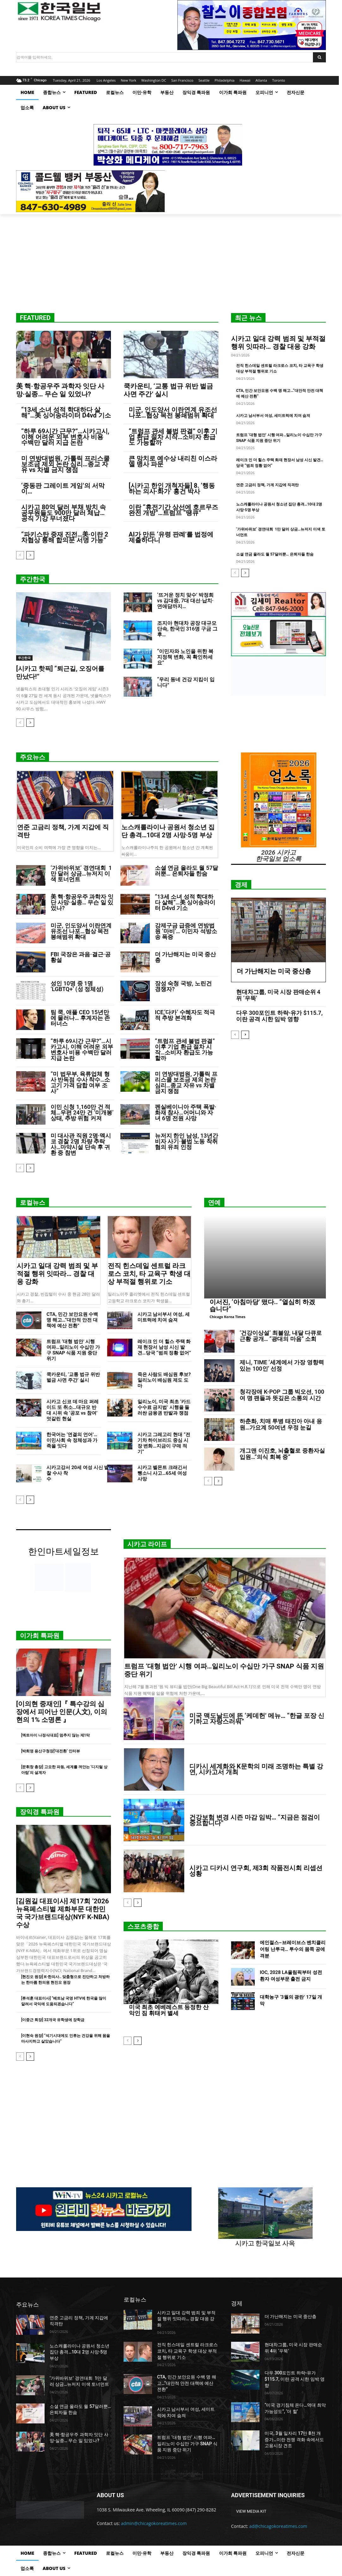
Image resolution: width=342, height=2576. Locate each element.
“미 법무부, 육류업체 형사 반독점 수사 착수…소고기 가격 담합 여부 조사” (80, 1082)
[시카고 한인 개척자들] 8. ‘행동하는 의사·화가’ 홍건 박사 (172, 488)
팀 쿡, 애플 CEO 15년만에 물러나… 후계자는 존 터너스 (80, 1018)
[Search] (319, 57)
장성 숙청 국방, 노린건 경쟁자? (183, 986)
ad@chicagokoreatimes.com (278, 2526)
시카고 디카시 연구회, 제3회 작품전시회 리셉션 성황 (255, 1870)
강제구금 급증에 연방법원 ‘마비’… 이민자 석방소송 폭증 (186, 931)
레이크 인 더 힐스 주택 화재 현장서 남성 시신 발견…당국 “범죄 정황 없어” (164, 1347)
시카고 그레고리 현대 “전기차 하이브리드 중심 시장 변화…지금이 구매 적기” (163, 1443)
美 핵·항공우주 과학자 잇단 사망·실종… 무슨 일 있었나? (60, 390)
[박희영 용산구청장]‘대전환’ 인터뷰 (50, 1751)
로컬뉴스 (32, 1202)
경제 (241, 885)
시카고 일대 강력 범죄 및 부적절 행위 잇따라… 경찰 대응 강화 (278, 342)
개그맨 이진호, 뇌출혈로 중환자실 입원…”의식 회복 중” (282, 1453)
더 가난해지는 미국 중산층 (185, 957)
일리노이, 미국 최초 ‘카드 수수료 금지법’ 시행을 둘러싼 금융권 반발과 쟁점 (164, 1407)
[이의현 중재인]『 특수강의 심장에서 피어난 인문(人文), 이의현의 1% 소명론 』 (61, 1712)
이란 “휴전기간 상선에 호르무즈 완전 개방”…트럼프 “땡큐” (173, 510)
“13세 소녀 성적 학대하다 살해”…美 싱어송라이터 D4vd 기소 (66, 412)
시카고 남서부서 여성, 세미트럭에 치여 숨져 (273, 415)
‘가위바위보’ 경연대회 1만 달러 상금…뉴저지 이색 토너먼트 (81, 873)
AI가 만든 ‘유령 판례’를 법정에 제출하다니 (171, 537)
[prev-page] (20, 555)
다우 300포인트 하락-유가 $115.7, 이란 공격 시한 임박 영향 (279, 1015)
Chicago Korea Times (227, 1316)
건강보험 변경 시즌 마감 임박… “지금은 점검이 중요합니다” (254, 1820)
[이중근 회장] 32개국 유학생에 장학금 (52, 2020)
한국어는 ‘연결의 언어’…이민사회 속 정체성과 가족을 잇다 (71, 1440)
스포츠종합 (143, 1926)
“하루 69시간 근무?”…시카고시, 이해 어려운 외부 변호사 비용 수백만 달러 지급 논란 (65, 436)
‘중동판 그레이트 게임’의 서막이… (63, 488)
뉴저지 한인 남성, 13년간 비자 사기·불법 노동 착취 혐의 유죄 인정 (186, 1141)
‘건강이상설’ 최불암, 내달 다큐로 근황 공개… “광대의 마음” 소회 (281, 1335)
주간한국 (32, 579)
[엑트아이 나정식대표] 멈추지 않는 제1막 (55, 1735)
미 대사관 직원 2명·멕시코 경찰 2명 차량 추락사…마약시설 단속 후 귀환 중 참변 (81, 1144)
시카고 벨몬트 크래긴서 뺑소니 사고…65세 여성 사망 (162, 1473)
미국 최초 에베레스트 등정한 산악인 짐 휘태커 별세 (169, 2010)
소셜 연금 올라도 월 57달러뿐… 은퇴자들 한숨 (275, 554)
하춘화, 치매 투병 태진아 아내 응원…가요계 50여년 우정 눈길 (281, 1424)
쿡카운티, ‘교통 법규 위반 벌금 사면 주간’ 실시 (73, 1377)
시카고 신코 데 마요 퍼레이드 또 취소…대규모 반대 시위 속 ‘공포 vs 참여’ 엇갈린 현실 (72, 1410)
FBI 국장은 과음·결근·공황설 (81, 957)
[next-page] (30, 555)
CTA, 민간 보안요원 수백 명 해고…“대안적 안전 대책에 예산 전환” (72, 1320)
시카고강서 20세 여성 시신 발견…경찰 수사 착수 (85, 1476)
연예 (214, 1202)
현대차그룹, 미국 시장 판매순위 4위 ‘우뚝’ (278, 995)
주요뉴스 (32, 757)
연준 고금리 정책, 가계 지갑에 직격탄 (267, 485)
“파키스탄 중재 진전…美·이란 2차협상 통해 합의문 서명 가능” (64, 537)
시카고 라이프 (147, 1544)
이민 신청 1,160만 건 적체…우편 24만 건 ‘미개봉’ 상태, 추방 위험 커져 (82, 1112)
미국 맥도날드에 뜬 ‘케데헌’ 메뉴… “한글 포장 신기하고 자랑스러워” (256, 1718)
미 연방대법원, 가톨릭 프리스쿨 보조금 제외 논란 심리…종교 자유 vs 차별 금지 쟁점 (65, 464)
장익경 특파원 (39, 1812)
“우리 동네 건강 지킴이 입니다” (186, 682)
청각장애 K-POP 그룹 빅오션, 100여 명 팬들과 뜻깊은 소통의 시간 (282, 1394)
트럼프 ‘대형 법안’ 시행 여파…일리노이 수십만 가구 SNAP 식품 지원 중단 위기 (73, 1350)
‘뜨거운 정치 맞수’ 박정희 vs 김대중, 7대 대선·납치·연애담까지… (185, 600)
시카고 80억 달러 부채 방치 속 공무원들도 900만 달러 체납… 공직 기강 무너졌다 (63, 512)
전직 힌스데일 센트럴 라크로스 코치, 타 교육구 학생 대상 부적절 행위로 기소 (149, 1273)
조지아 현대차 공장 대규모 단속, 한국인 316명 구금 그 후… (187, 629)
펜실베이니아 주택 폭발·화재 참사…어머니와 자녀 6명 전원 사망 (185, 1112)
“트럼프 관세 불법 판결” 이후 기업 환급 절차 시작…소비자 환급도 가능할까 (173, 436)
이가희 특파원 (39, 1635)
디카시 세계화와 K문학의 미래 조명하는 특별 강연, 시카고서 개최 (256, 1769)
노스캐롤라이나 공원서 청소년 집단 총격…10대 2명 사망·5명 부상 (168, 831)
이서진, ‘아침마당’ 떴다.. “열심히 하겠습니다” (262, 1305)
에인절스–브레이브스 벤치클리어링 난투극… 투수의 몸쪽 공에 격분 (293, 1949)
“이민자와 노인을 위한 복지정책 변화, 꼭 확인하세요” (185, 657)
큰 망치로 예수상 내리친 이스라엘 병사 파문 (173, 461)
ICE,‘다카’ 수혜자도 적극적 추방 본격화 (185, 1015)
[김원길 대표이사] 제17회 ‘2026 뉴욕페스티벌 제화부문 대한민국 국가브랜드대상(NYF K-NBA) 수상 (62, 1913)
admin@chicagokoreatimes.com (154, 2523)
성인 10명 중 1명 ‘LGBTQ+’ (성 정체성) (77, 986)
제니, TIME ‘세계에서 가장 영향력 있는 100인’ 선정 (282, 1365)
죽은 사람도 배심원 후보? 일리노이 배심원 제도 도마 (164, 1380)
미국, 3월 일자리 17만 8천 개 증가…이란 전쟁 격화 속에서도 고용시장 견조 (294, 2439)
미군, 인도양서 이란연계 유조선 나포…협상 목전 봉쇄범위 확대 (173, 412)
